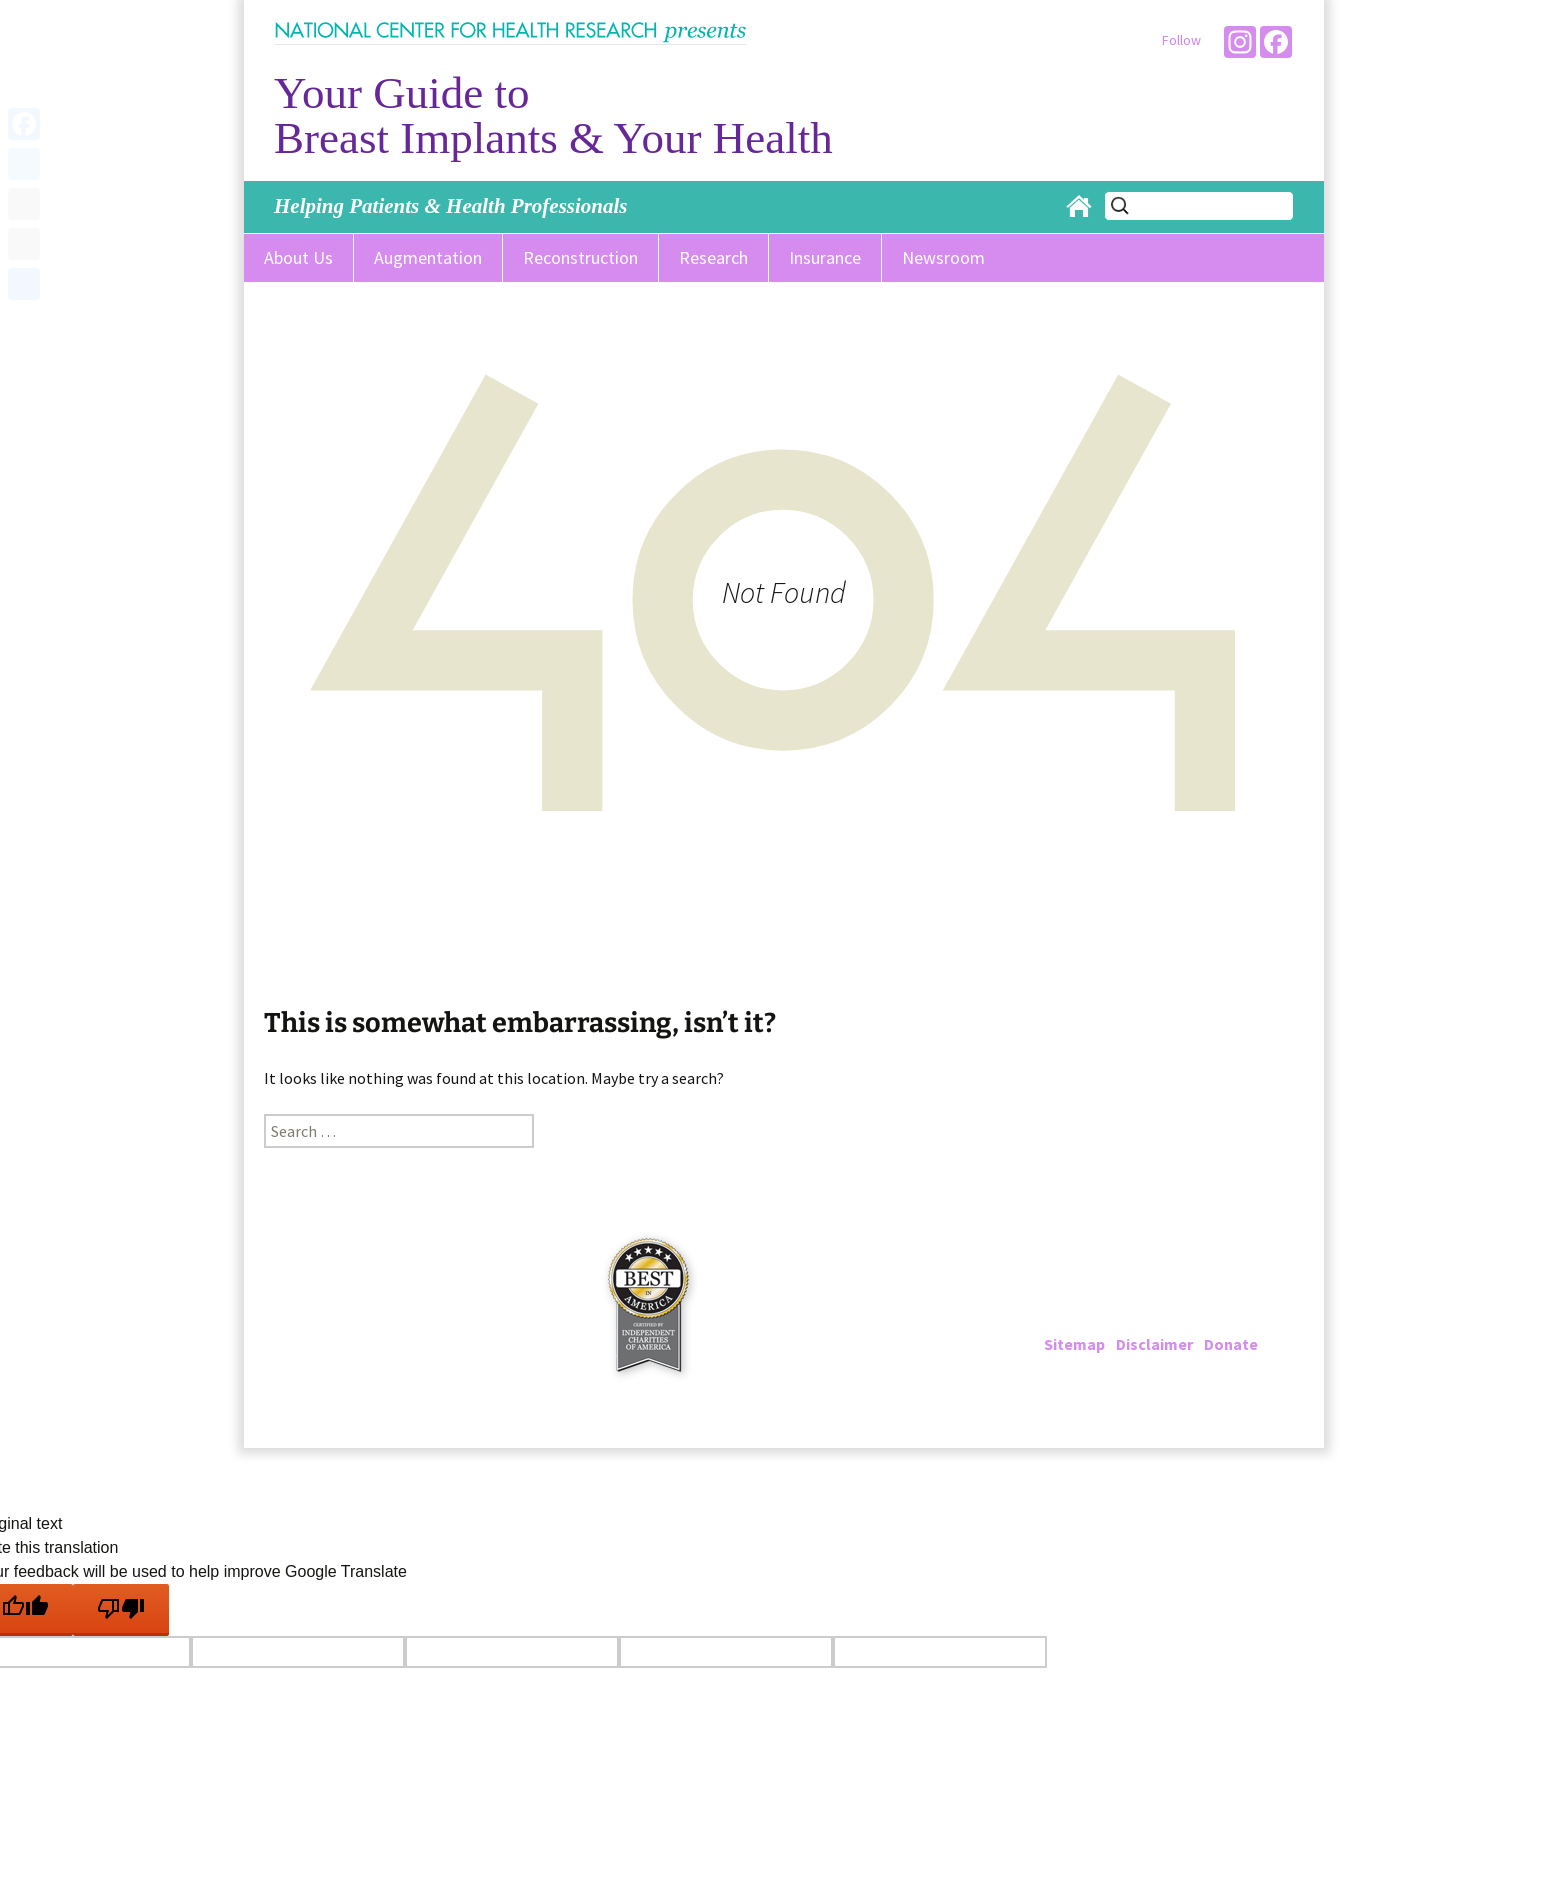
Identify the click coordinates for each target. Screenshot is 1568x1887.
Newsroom (943, 257)
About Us (298, 257)
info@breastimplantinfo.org (1191, 1320)
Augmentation (428, 257)
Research (713, 257)
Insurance (825, 257)
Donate (1231, 1344)
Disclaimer (1154, 1344)
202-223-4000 (1126, 1296)
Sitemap (1074, 1344)
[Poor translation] (121, 1610)
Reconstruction (580, 257)
